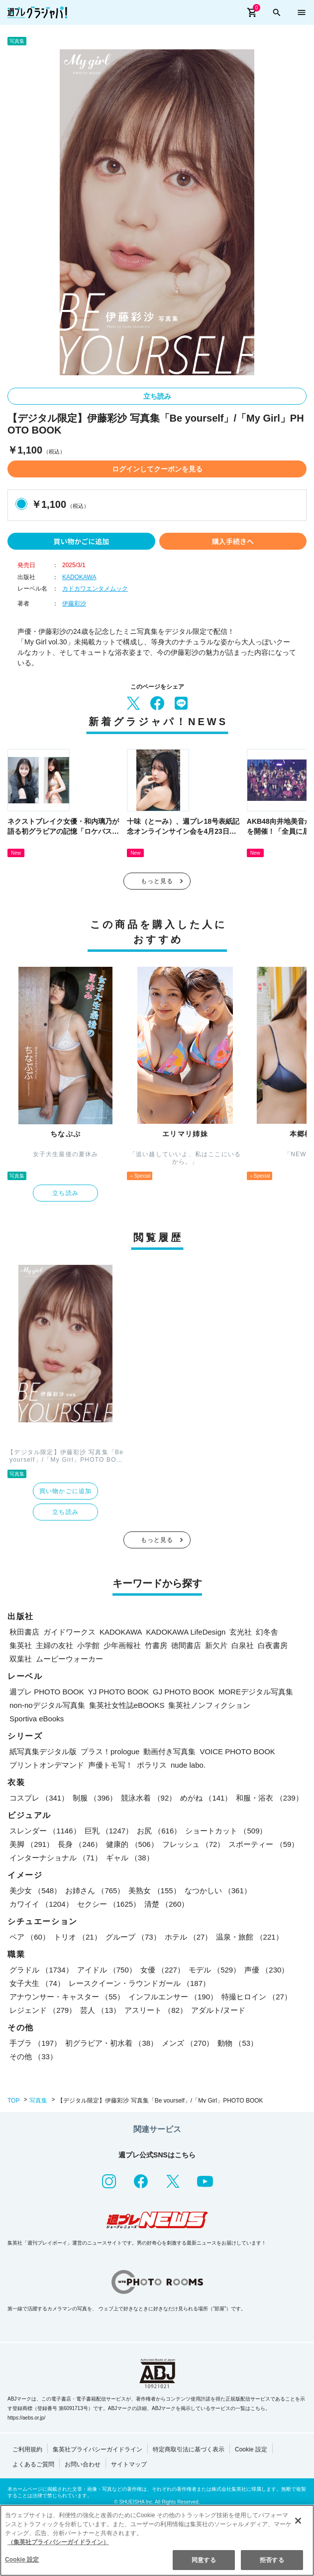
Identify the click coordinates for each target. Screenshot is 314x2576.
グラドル (41, 1970)
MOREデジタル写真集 (255, 1691)
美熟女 (154, 1890)
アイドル (106, 1970)
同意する (203, 2560)
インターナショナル (55, 1857)
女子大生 (37, 1983)
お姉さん (94, 1890)
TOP (13, 2100)
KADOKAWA (79, 577)
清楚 (166, 1904)
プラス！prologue (110, 1751)
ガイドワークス (69, 1632)
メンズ (187, 2043)
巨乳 (109, 1830)
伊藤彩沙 (74, 603)
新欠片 (216, 1645)
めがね (206, 1798)
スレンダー (45, 1830)
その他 (33, 2056)
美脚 (31, 1844)
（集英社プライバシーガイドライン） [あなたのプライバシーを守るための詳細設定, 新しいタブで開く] (58, 2543)
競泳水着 (148, 1798)
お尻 (159, 1830)
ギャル (130, 1857)
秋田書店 (24, 1632)
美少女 (35, 1890)
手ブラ (35, 2043)
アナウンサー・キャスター (66, 1996)
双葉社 (20, 1659)
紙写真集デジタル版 (43, 1751)
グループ (133, 1937)
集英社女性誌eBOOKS (127, 1705)
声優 (266, 1970)
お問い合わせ (83, 2464)
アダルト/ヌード (218, 2010)
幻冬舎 (267, 1632)
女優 (162, 1970)
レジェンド (42, 2010)
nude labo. (188, 1765)
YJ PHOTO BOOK (118, 1691)
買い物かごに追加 (81, 541)
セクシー (109, 1904)
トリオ (78, 1937)
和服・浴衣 (269, 1798)
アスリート (155, 2010)
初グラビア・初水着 (111, 2043)
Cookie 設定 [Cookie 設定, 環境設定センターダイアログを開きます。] (22, 2560)
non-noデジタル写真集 (47, 1705)
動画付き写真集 (169, 1751)
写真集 (38, 2100)
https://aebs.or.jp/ (26, 2418)
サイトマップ (129, 2464)
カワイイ (41, 1904)
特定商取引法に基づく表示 (188, 2449)
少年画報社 (122, 1645)
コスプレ (39, 1798)
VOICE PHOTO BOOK (237, 1751)
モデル (214, 1970)
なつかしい (218, 1890)
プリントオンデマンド (46, 1765)
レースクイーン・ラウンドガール (139, 1983)
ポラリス (152, 1765)
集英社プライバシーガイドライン (97, 2449)
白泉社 (242, 1645)
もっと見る (157, 881)
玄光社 (240, 1632)
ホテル (188, 1937)
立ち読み (157, 396)
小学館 (88, 1645)
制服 (95, 1798)
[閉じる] (298, 2521)
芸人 (100, 2010)
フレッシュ (193, 1844)
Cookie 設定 (251, 2449)
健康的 (132, 1844)
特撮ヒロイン (256, 1996)
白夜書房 (273, 1645)
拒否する (272, 2560)
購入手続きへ (233, 541)
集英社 (20, 1645)
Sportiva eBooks (36, 1718)
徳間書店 (186, 1645)
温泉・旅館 (249, 1937)
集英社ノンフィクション (209, 1705)
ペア (29, 1937)
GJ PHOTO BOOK (183, 1691)
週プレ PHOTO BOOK (46, 1691)
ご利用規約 (27, 2449)
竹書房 (156, 1645)
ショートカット (226, 1830)
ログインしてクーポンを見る (157, 469)
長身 (80, 1844)
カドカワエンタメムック (95, 588)
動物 (237, 2043)
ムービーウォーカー (69, 1659)
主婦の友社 (54, 1645)
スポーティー (263, 1844)
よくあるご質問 (33, 2464)
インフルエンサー (172, 1996)
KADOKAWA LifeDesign (186, 1632)
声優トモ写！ (110, 1765)
